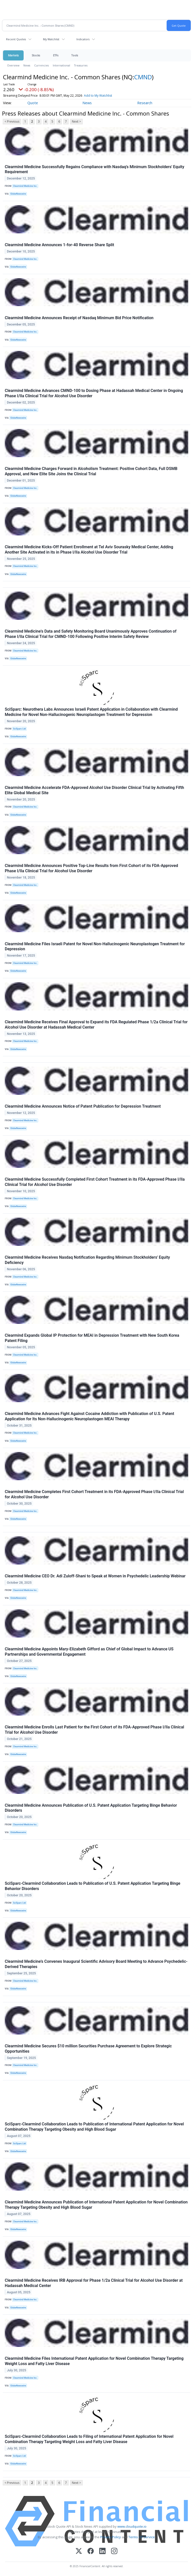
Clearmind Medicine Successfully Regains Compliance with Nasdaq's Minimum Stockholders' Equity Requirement (94, 169)
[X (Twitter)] (79, 2551)
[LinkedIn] (102, 2551)
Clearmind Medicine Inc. (25, 186)
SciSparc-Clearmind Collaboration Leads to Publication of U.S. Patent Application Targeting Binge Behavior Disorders (92, 1886)
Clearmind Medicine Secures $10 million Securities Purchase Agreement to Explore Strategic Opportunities (88, 2049)
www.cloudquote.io (132, 2526)
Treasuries (80, 65)
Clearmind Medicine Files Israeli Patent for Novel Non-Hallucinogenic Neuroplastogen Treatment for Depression (95, 946)
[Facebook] (90, 2551)
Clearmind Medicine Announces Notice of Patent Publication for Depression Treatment (83, 1106)
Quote (32, 102)
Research (144, 102)
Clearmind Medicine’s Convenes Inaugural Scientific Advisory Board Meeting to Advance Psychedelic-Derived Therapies (96, 1964)
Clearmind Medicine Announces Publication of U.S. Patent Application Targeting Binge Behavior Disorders (91, 1808)
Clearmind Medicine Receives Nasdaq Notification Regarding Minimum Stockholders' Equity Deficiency (87, 1260)
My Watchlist (51, 39)
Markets (13, 55)
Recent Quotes (16, 39)
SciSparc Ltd (19, 729)
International (61, 65)
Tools (74, 55)
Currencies (41, 65)
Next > (76, 121)
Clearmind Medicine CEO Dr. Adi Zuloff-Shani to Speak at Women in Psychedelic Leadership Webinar (95, 1576)
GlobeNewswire (18, 194)
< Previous (12, 121)
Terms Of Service (141, 2537)
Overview (13, 65)
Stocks (36, 55)
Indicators (82, 39)
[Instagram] (114, 2551)
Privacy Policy (110, 2537)
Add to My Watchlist (98, 95)
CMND (143, 77)
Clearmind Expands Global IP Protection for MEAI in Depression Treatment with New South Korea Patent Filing (92, 1338)
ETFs (55, 55)
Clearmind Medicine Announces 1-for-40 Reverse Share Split (59, 244)
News (26, 65)
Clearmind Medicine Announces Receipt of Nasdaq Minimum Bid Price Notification (79, 317)
